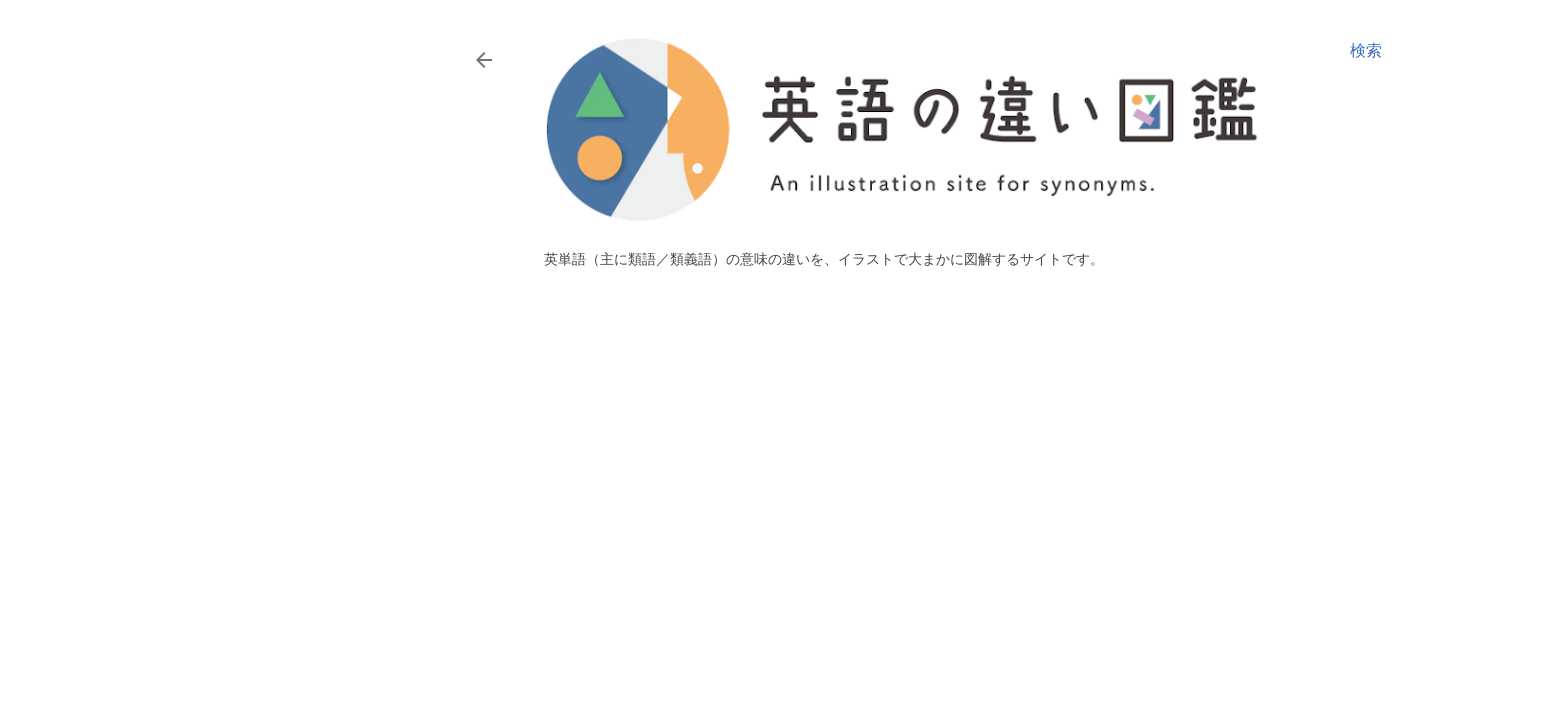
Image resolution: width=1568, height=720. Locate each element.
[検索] (1366, 51)
